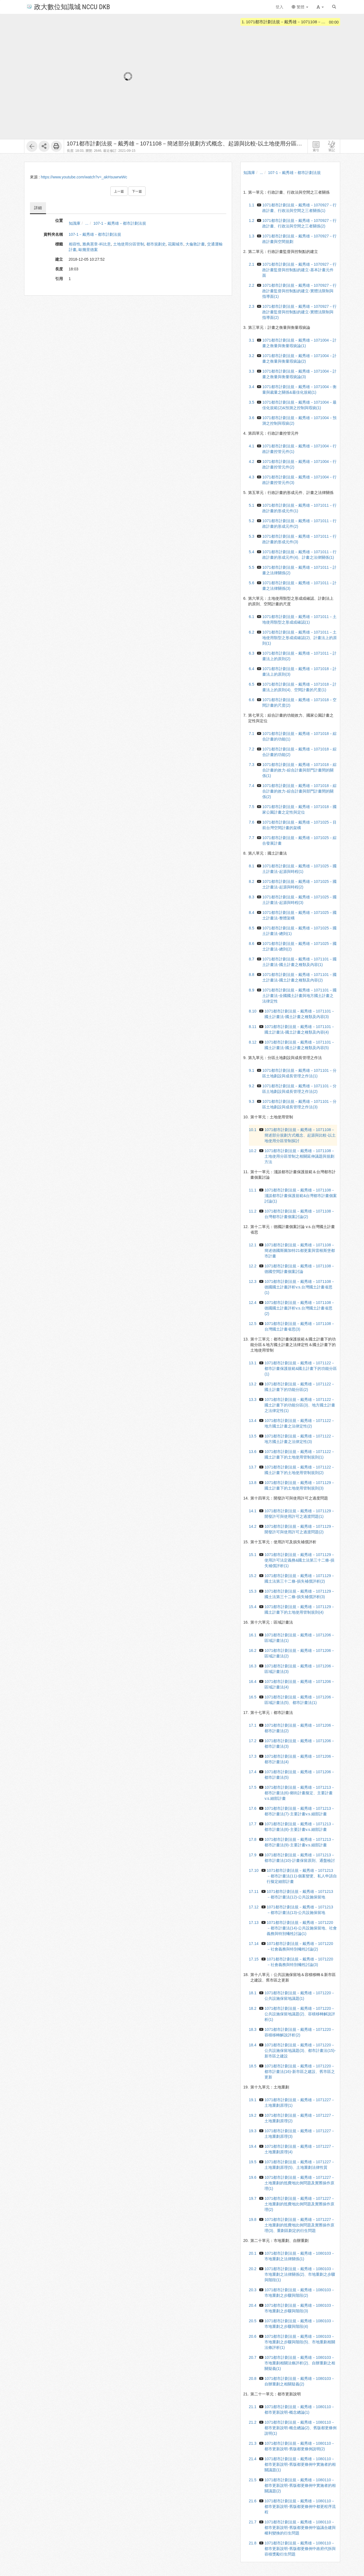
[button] (320, 7)
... (86, 223)
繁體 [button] (300, 7)
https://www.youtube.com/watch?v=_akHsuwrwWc (84, 177)
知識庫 (74, 223)
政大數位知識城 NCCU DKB (68, 6)
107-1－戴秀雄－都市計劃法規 (119, 223)
